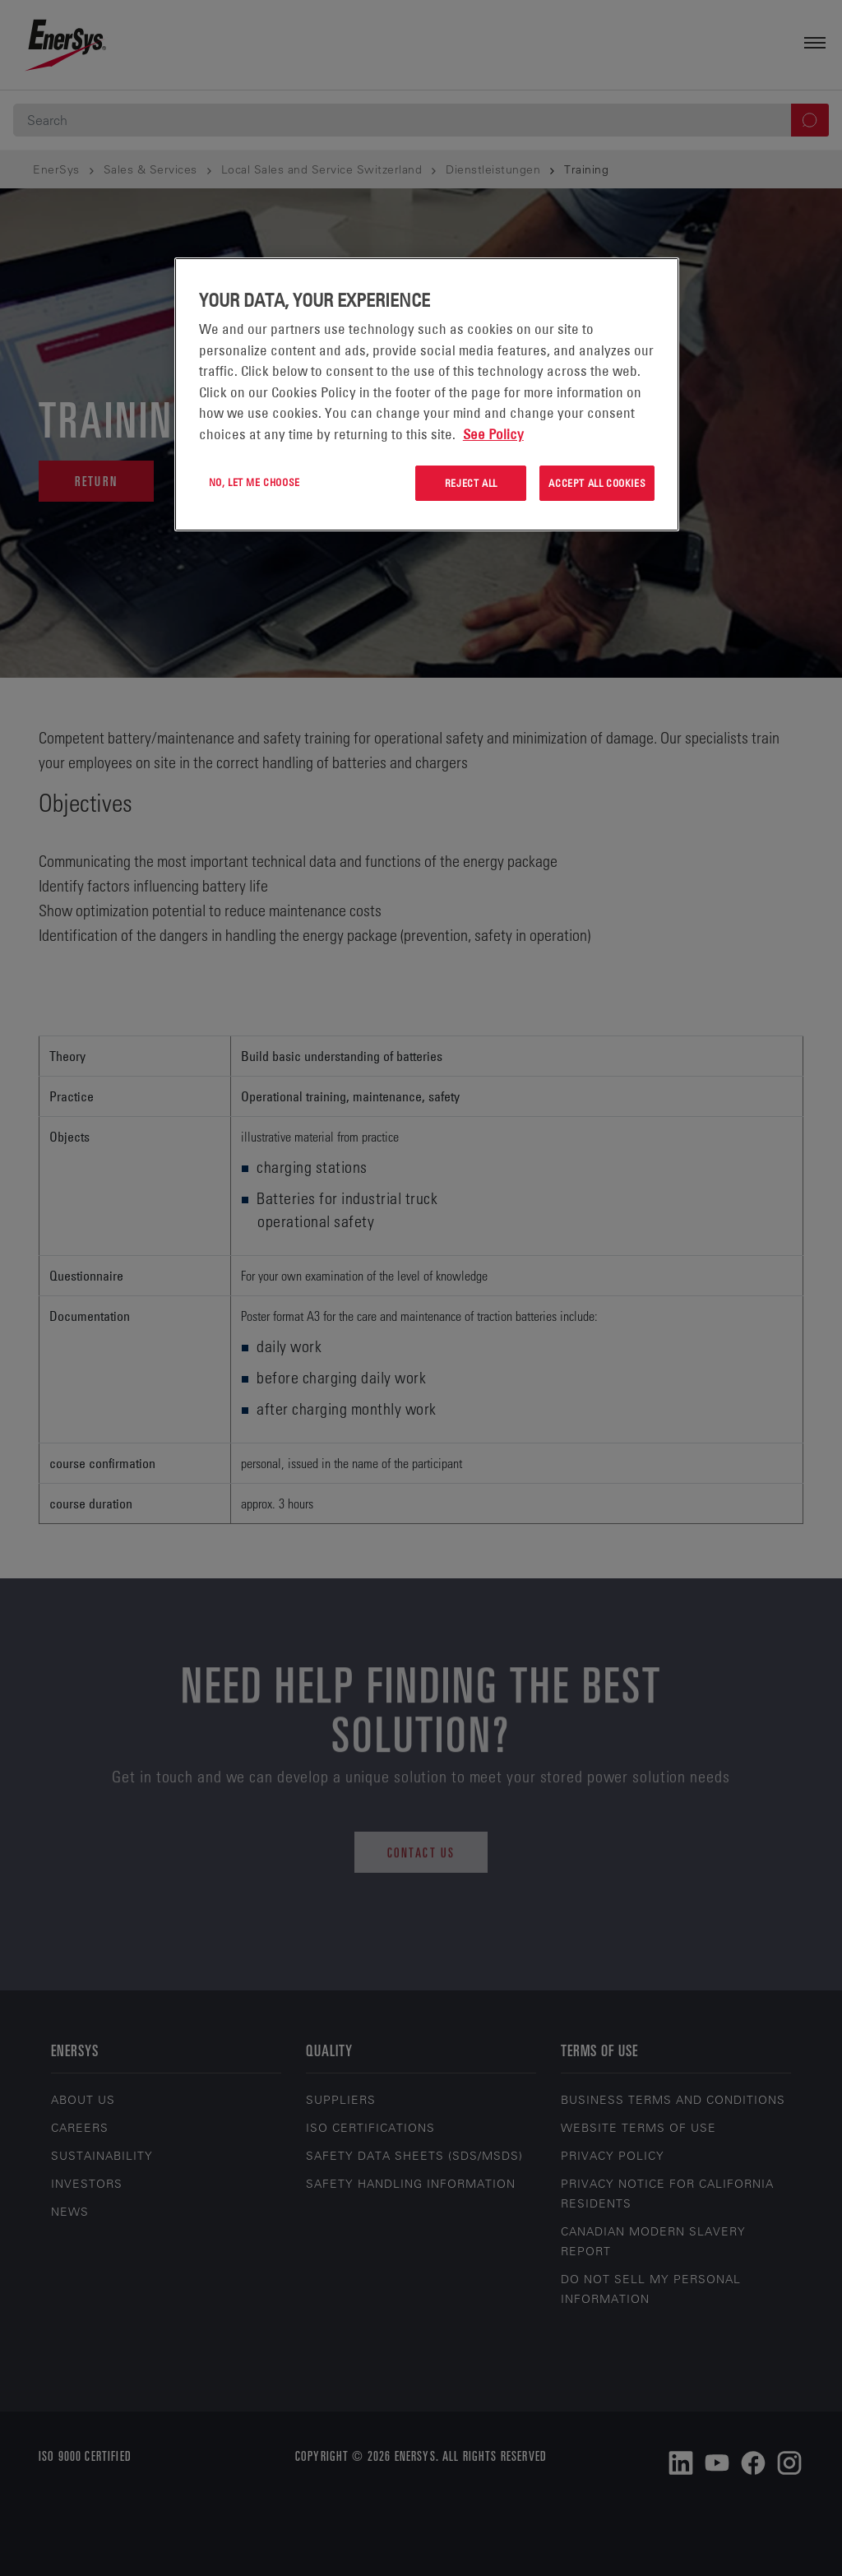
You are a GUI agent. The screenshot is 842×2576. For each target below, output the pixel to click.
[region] (426, 394)
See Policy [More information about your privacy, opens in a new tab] (493, 434)
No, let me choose (254, 482)
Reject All (471, 482)
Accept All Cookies (596, 482)
